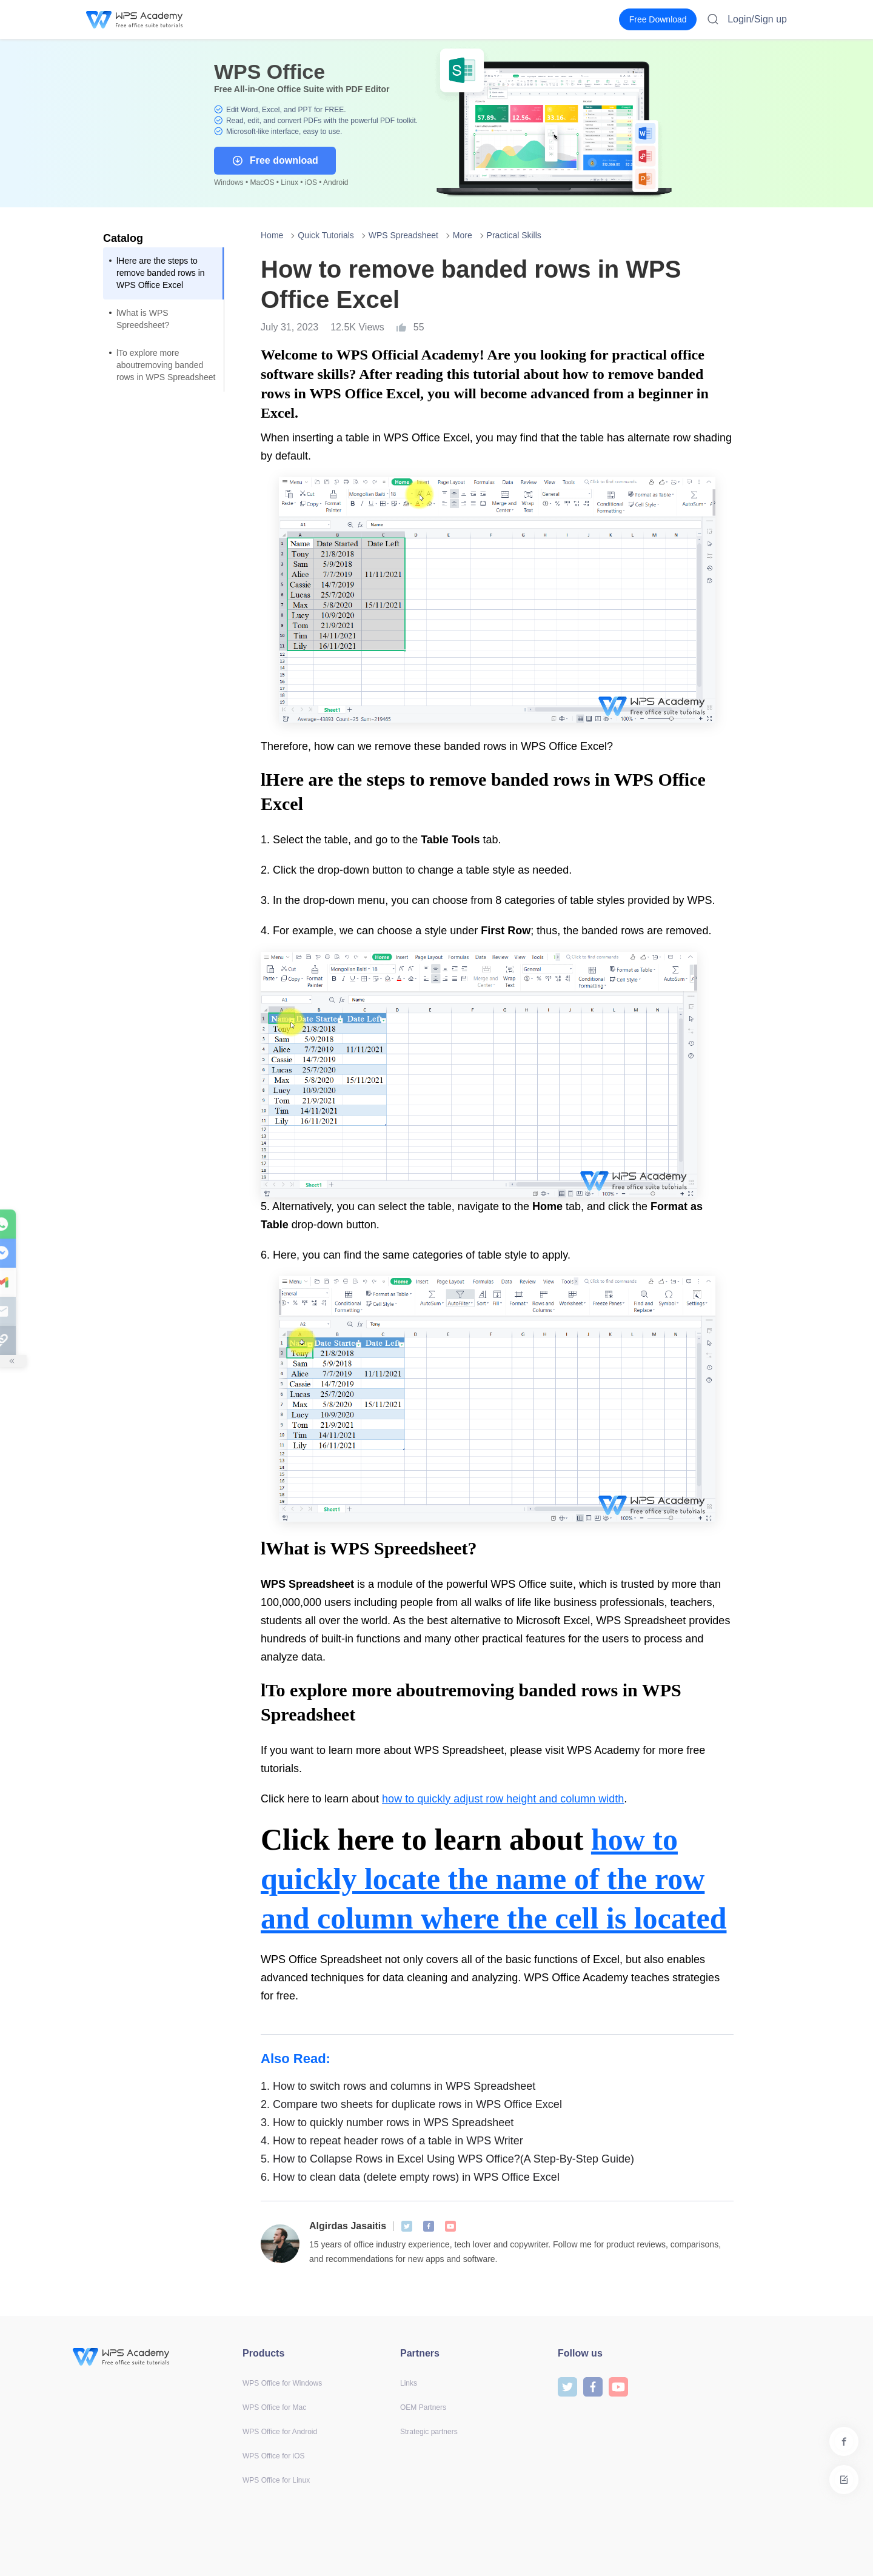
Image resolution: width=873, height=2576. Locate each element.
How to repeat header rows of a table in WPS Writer (392, 2141)
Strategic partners (429, 2431)
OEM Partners (423, 2407)
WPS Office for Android (279, 2431)
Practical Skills (514, 235)
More (462, 235)
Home (272, 235)
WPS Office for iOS (273, 2456)
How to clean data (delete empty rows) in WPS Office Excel (410, 2177)
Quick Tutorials (326, 235)
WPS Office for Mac (274, 2407)
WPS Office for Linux (276, 2480)
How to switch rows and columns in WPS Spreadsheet (398, 2086)
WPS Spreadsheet (403, 235)
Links (408, 2383)
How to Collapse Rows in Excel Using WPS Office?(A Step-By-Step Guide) (447, 2159)
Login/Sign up (757, 19)
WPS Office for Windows (282, 2383)
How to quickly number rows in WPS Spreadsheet (387, 2122)
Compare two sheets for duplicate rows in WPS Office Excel (411, 2104)
